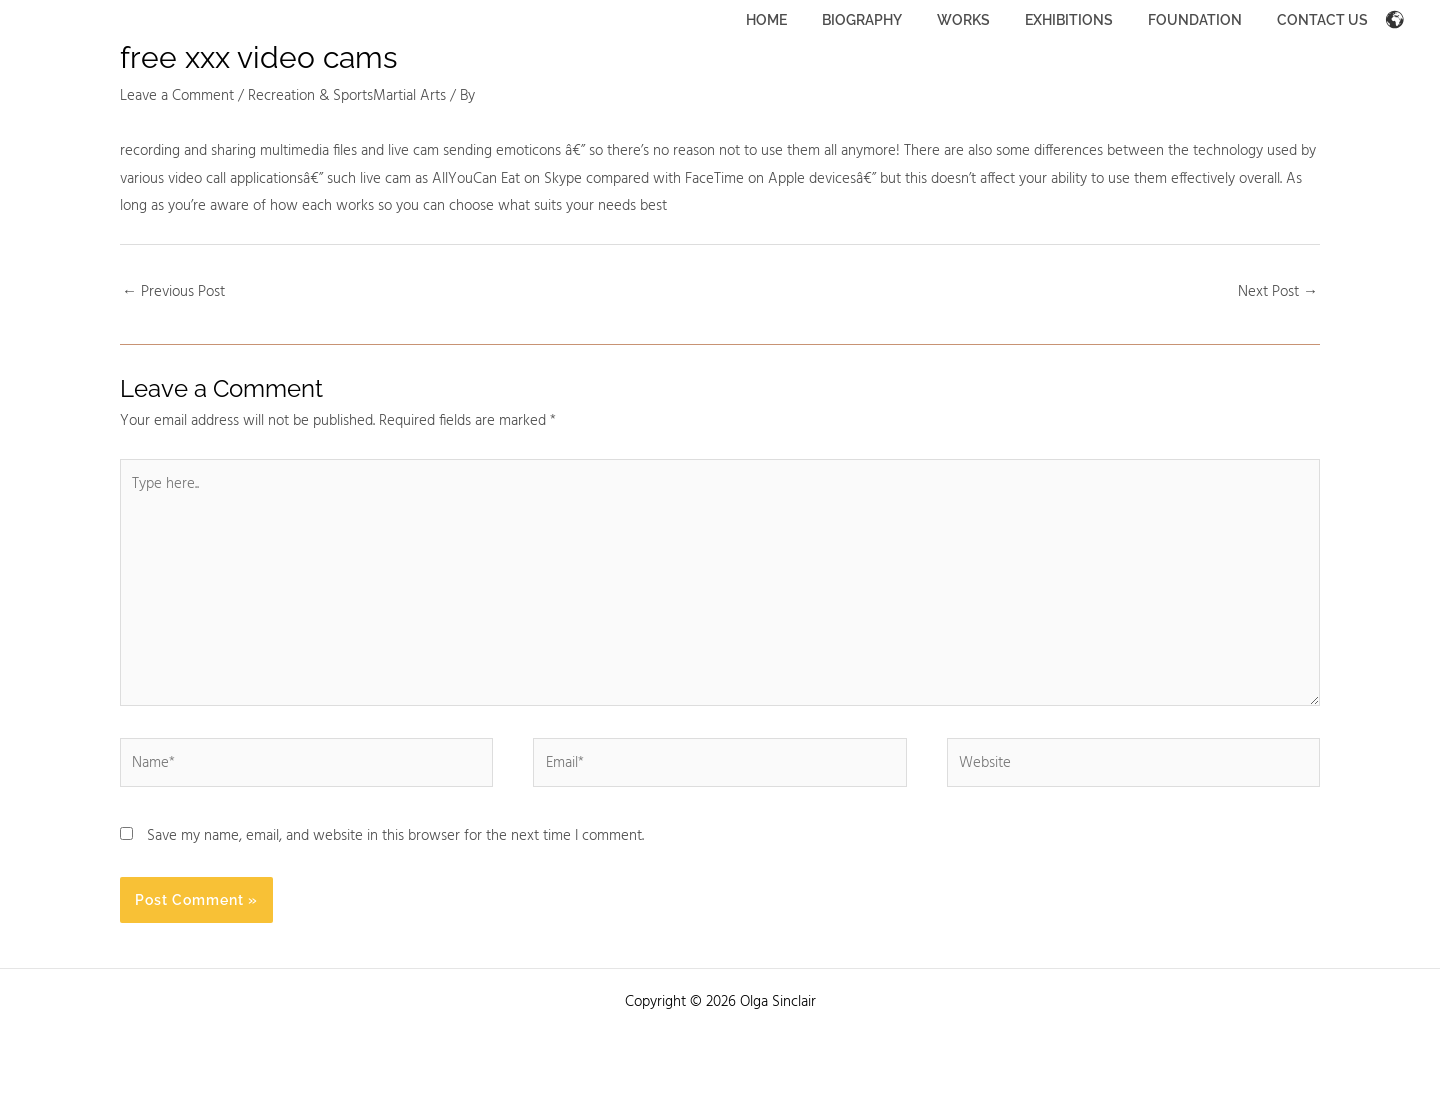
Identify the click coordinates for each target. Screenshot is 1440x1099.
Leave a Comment (177, 96)
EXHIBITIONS (1086, 20)
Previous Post (173, 292)
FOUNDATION (1205, 20)
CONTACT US (1325, 20)
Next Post (1278, 292)
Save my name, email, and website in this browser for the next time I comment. (395, 836)
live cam (413, 151)
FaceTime (714, 179)
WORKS (987, 20)
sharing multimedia (270, 151)
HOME (804, 20)
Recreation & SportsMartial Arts (347, 96)
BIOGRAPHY (893, 20)
